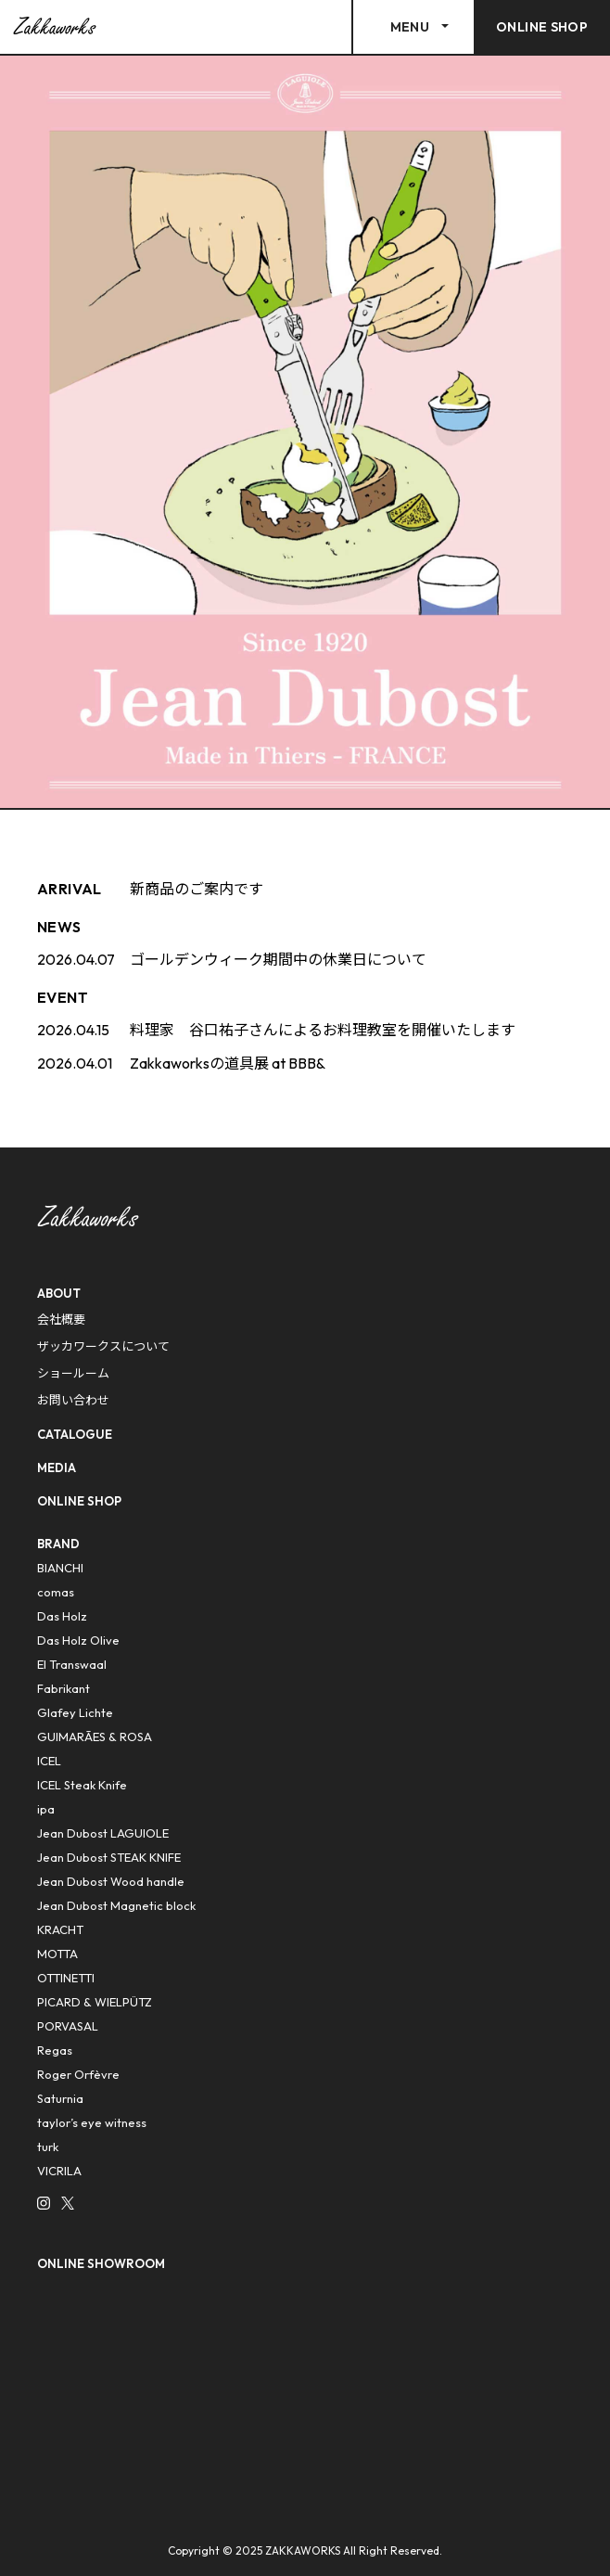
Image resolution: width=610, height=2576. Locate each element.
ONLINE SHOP (79, 1500)
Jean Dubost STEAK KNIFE (109, 1857)
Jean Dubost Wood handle (110, 1881)
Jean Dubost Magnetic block (116, 1905)
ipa (46, 1808)
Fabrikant (63, 1688)
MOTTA (57, 1953)
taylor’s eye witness (91, 2122)
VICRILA (59, 2170)
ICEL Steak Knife (82, 1784)
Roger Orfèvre (78, 2074)
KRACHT (60, 1929)
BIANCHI (60, 1567)
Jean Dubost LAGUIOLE (103, 1833)
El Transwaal (72, 1664)
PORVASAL (67, 2026)
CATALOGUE (74, 1434)
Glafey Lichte (75, 1712)
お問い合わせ (73, 1399)
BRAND (58, 1543)
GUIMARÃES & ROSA (94, 1736)
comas (55, 1591)
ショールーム (73, 1372)
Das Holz (62, 1615)
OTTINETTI (66, 1977)
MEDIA (56, 1467)
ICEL (49, 1760)
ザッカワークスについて (103, 1346)
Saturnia (60, 2098)
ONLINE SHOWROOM (101, 2263)
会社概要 (61, 1319)
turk (47, 2146)
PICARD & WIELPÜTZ (94, 2001)
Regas (54, 2050)
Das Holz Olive (78, 1640)
